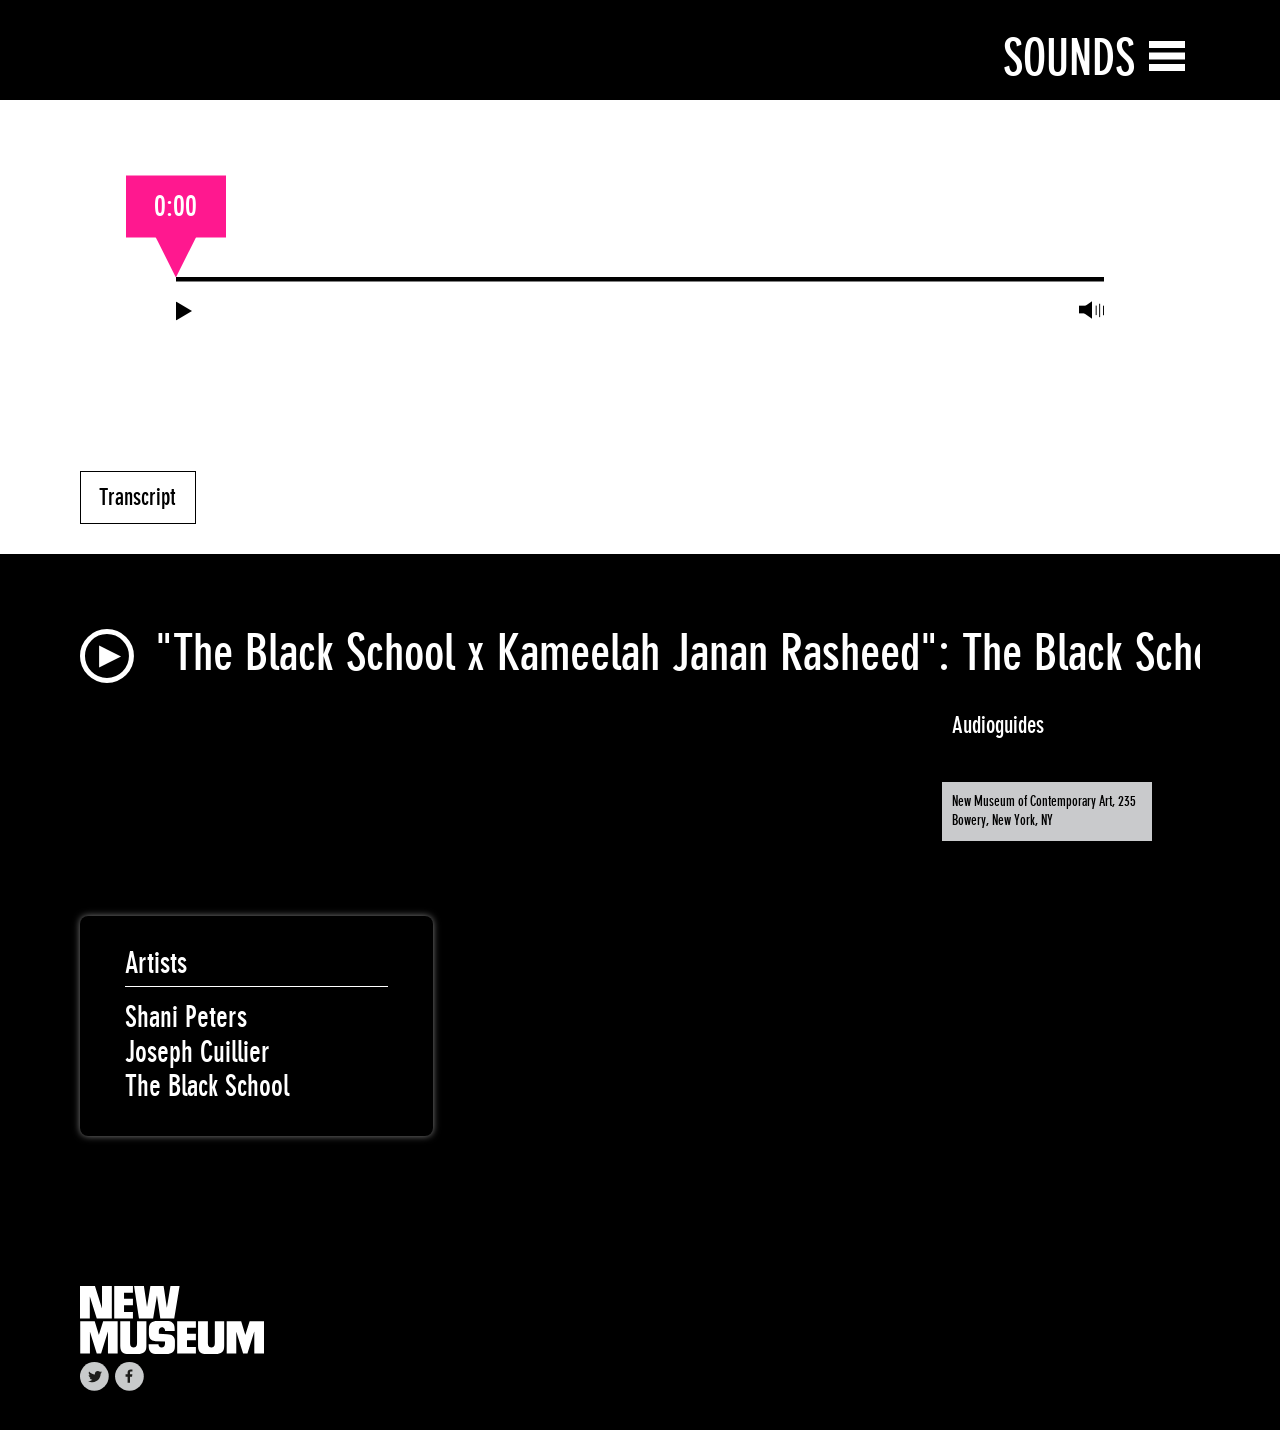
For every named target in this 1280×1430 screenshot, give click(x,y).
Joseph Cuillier (197, 1052)
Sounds (1069, 57)
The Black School (207, 1086)
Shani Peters (186, 1017)
